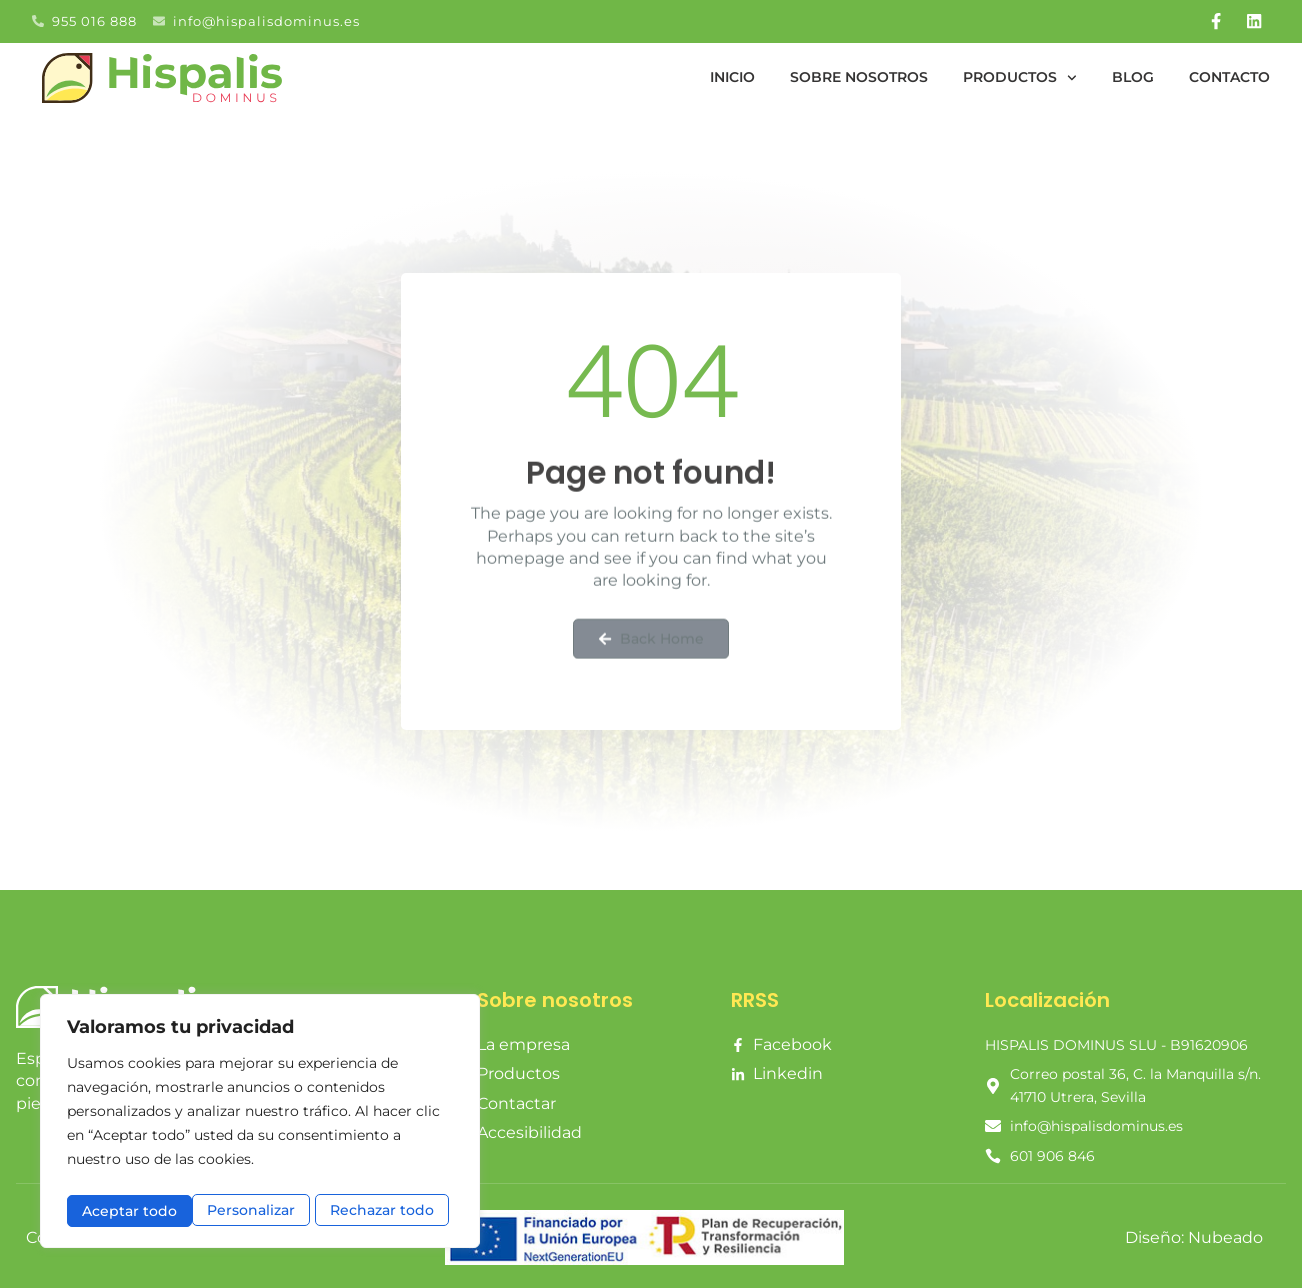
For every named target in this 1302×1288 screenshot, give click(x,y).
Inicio (732, 73)
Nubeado (1225, 1233)
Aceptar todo (392, 1210)
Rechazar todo (257, 1210)
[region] (260, 1124)
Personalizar (125, 1210)
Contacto (1229, 73)
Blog (1133, 73)
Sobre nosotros (859, 73)
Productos (1020, 73)
